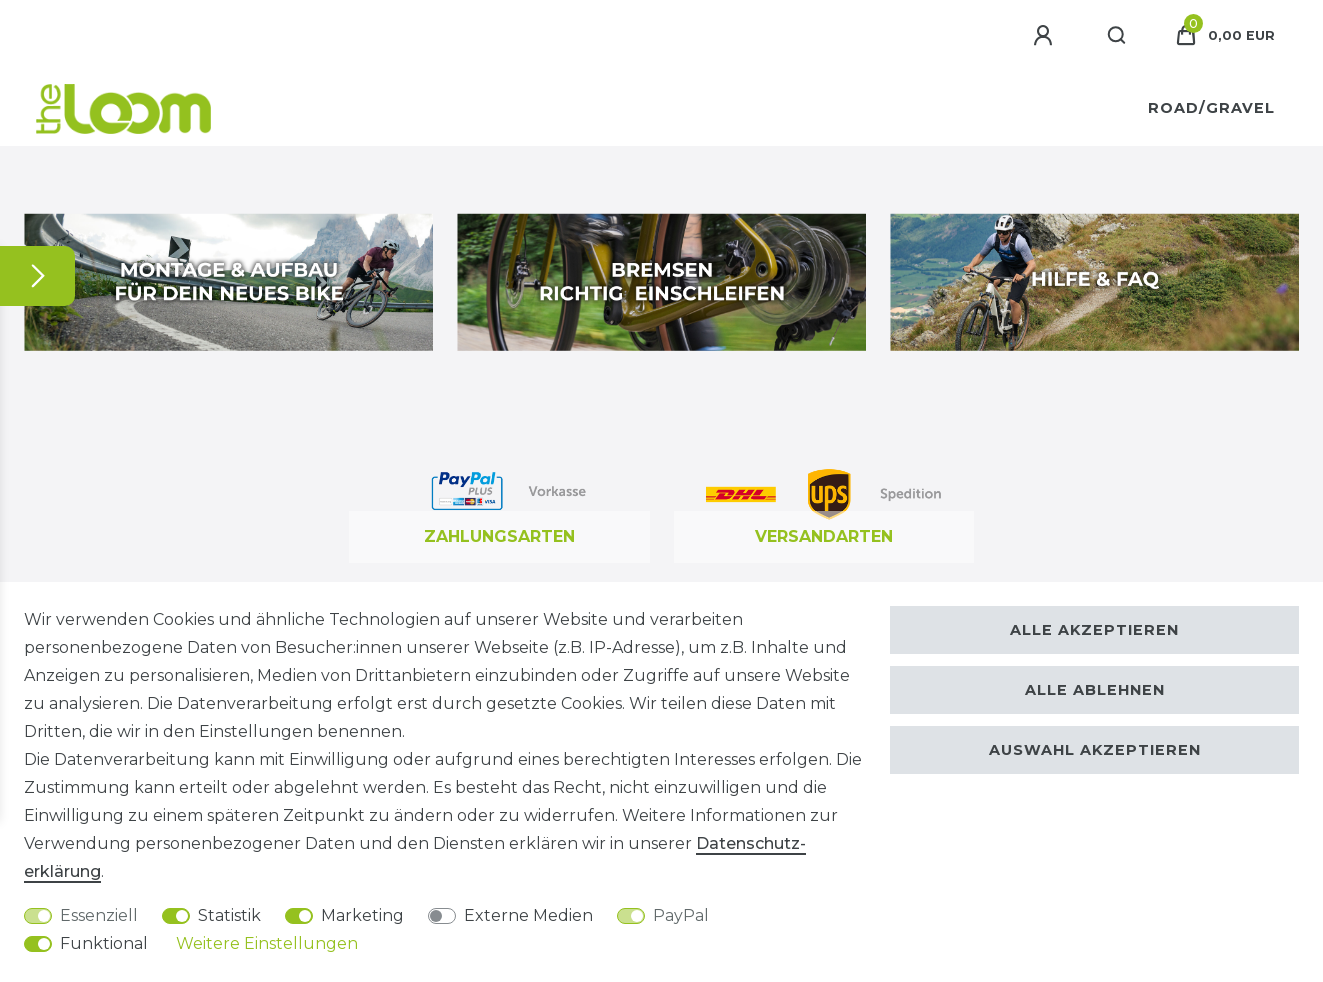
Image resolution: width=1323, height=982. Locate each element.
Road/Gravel (1211, 108)
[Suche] (1117, 36)
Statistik (229, 915)
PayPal (681, 915)
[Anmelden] (1046, 36)
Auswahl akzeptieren (1095, 750)
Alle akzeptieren (1094, 630)
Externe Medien (528, 915)
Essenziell (99, 915)
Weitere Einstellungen (267, 943)
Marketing (362, 915)
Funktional (104, 943)
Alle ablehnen (1095, 690)
